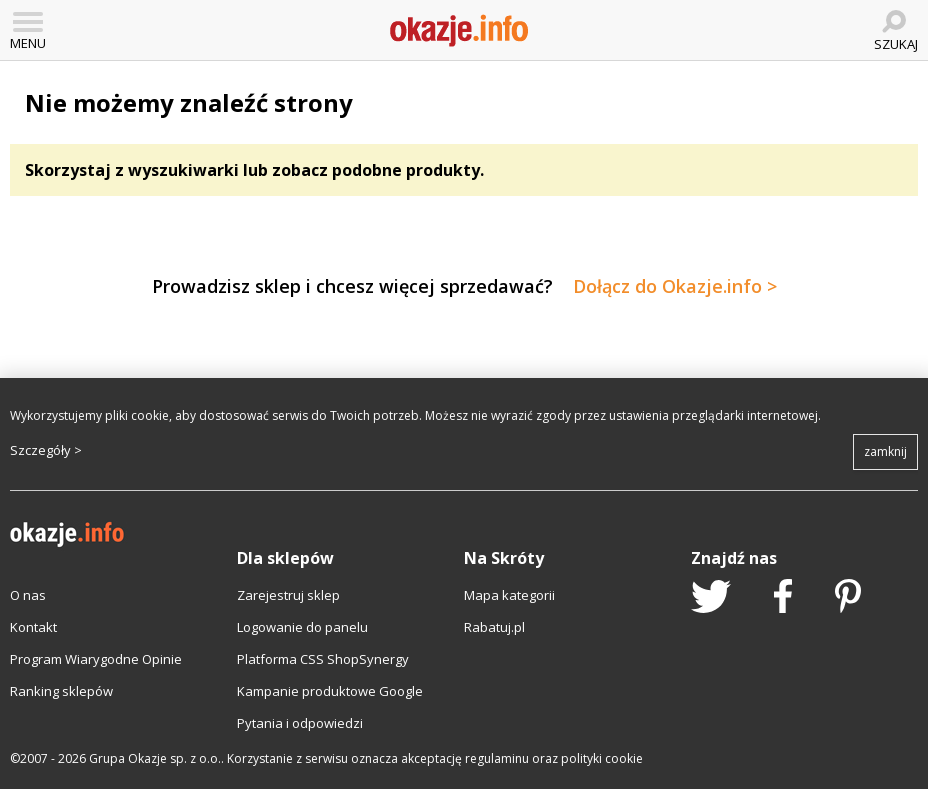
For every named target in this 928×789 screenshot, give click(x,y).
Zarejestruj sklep (288, 595)
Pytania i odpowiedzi (300, 723)
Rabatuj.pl (494, 627)
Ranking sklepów (61, 691)
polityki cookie (602, 758)
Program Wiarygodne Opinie (96, 659)
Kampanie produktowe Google (330, 691)
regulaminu (497, 758)
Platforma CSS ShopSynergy (323, 659)
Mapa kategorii (509, 595)
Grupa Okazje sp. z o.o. (155, 758)
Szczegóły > (46, 450)
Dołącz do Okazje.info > (675, 286)
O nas (28, 595)
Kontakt (33, 627)
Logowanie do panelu (302, 627)
